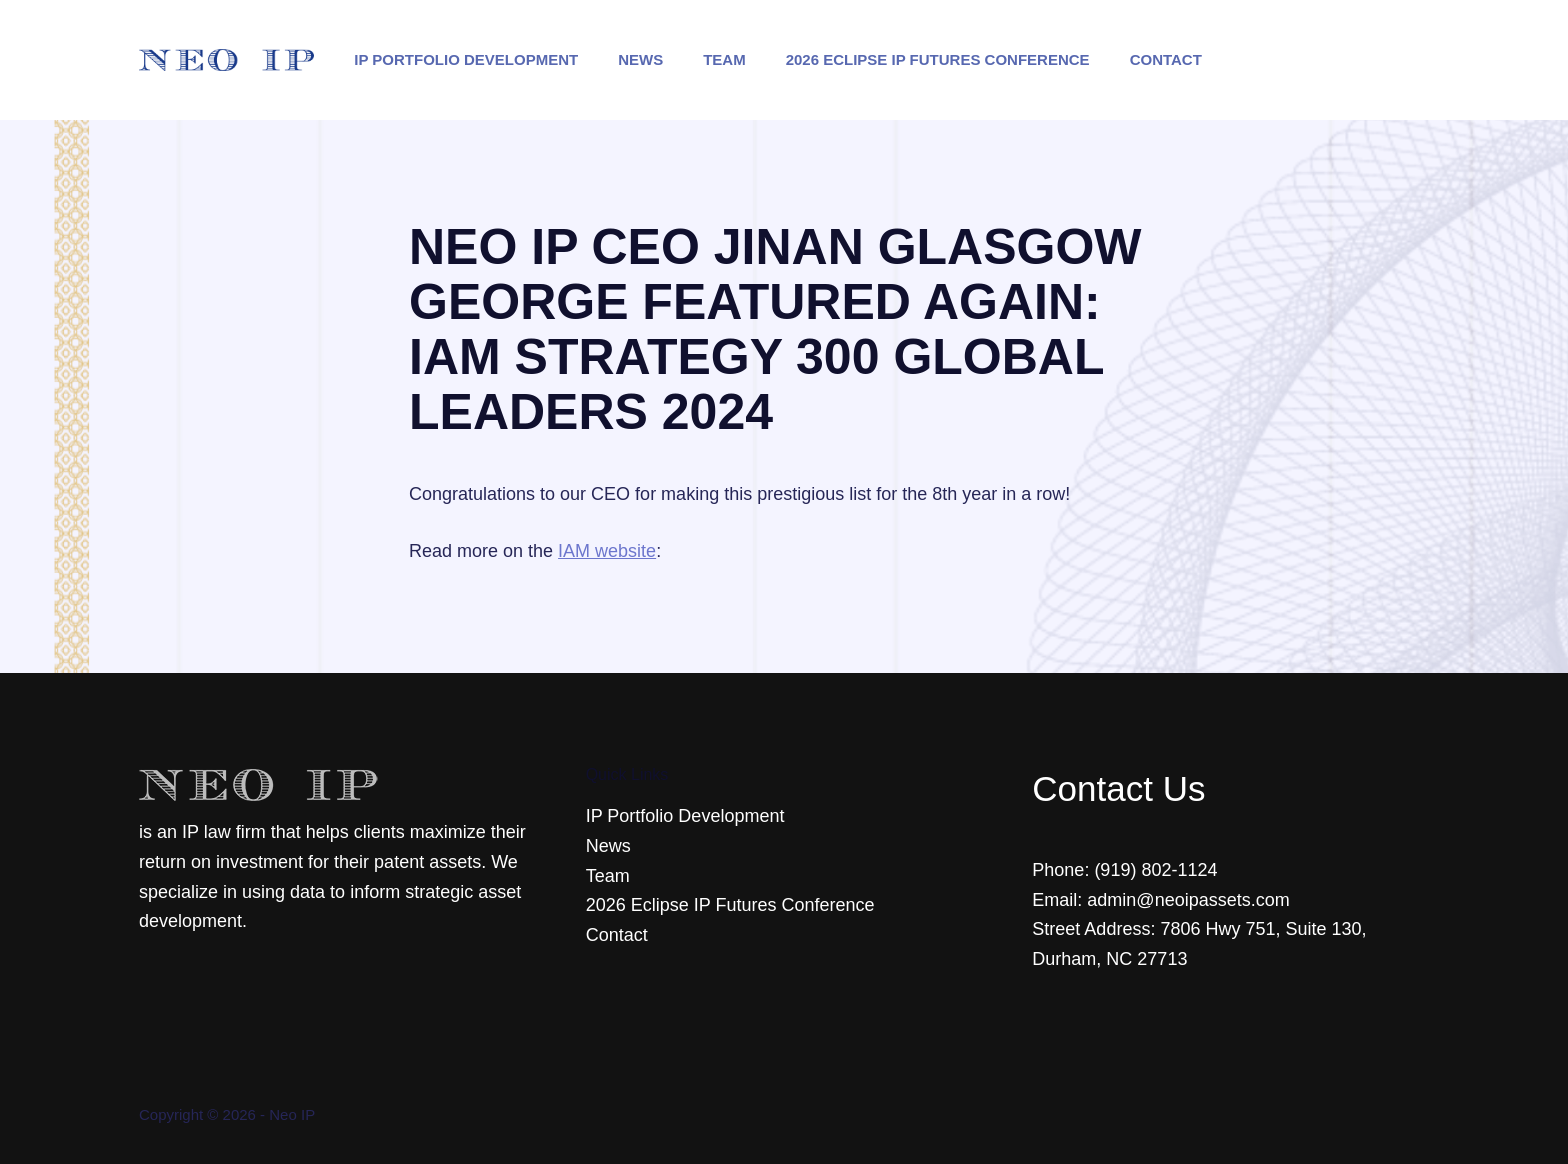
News (640, 59)
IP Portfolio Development (466, 59)
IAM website (607, 551)
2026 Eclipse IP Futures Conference (938, 59)
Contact (1166, 59)
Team (724, 59)
